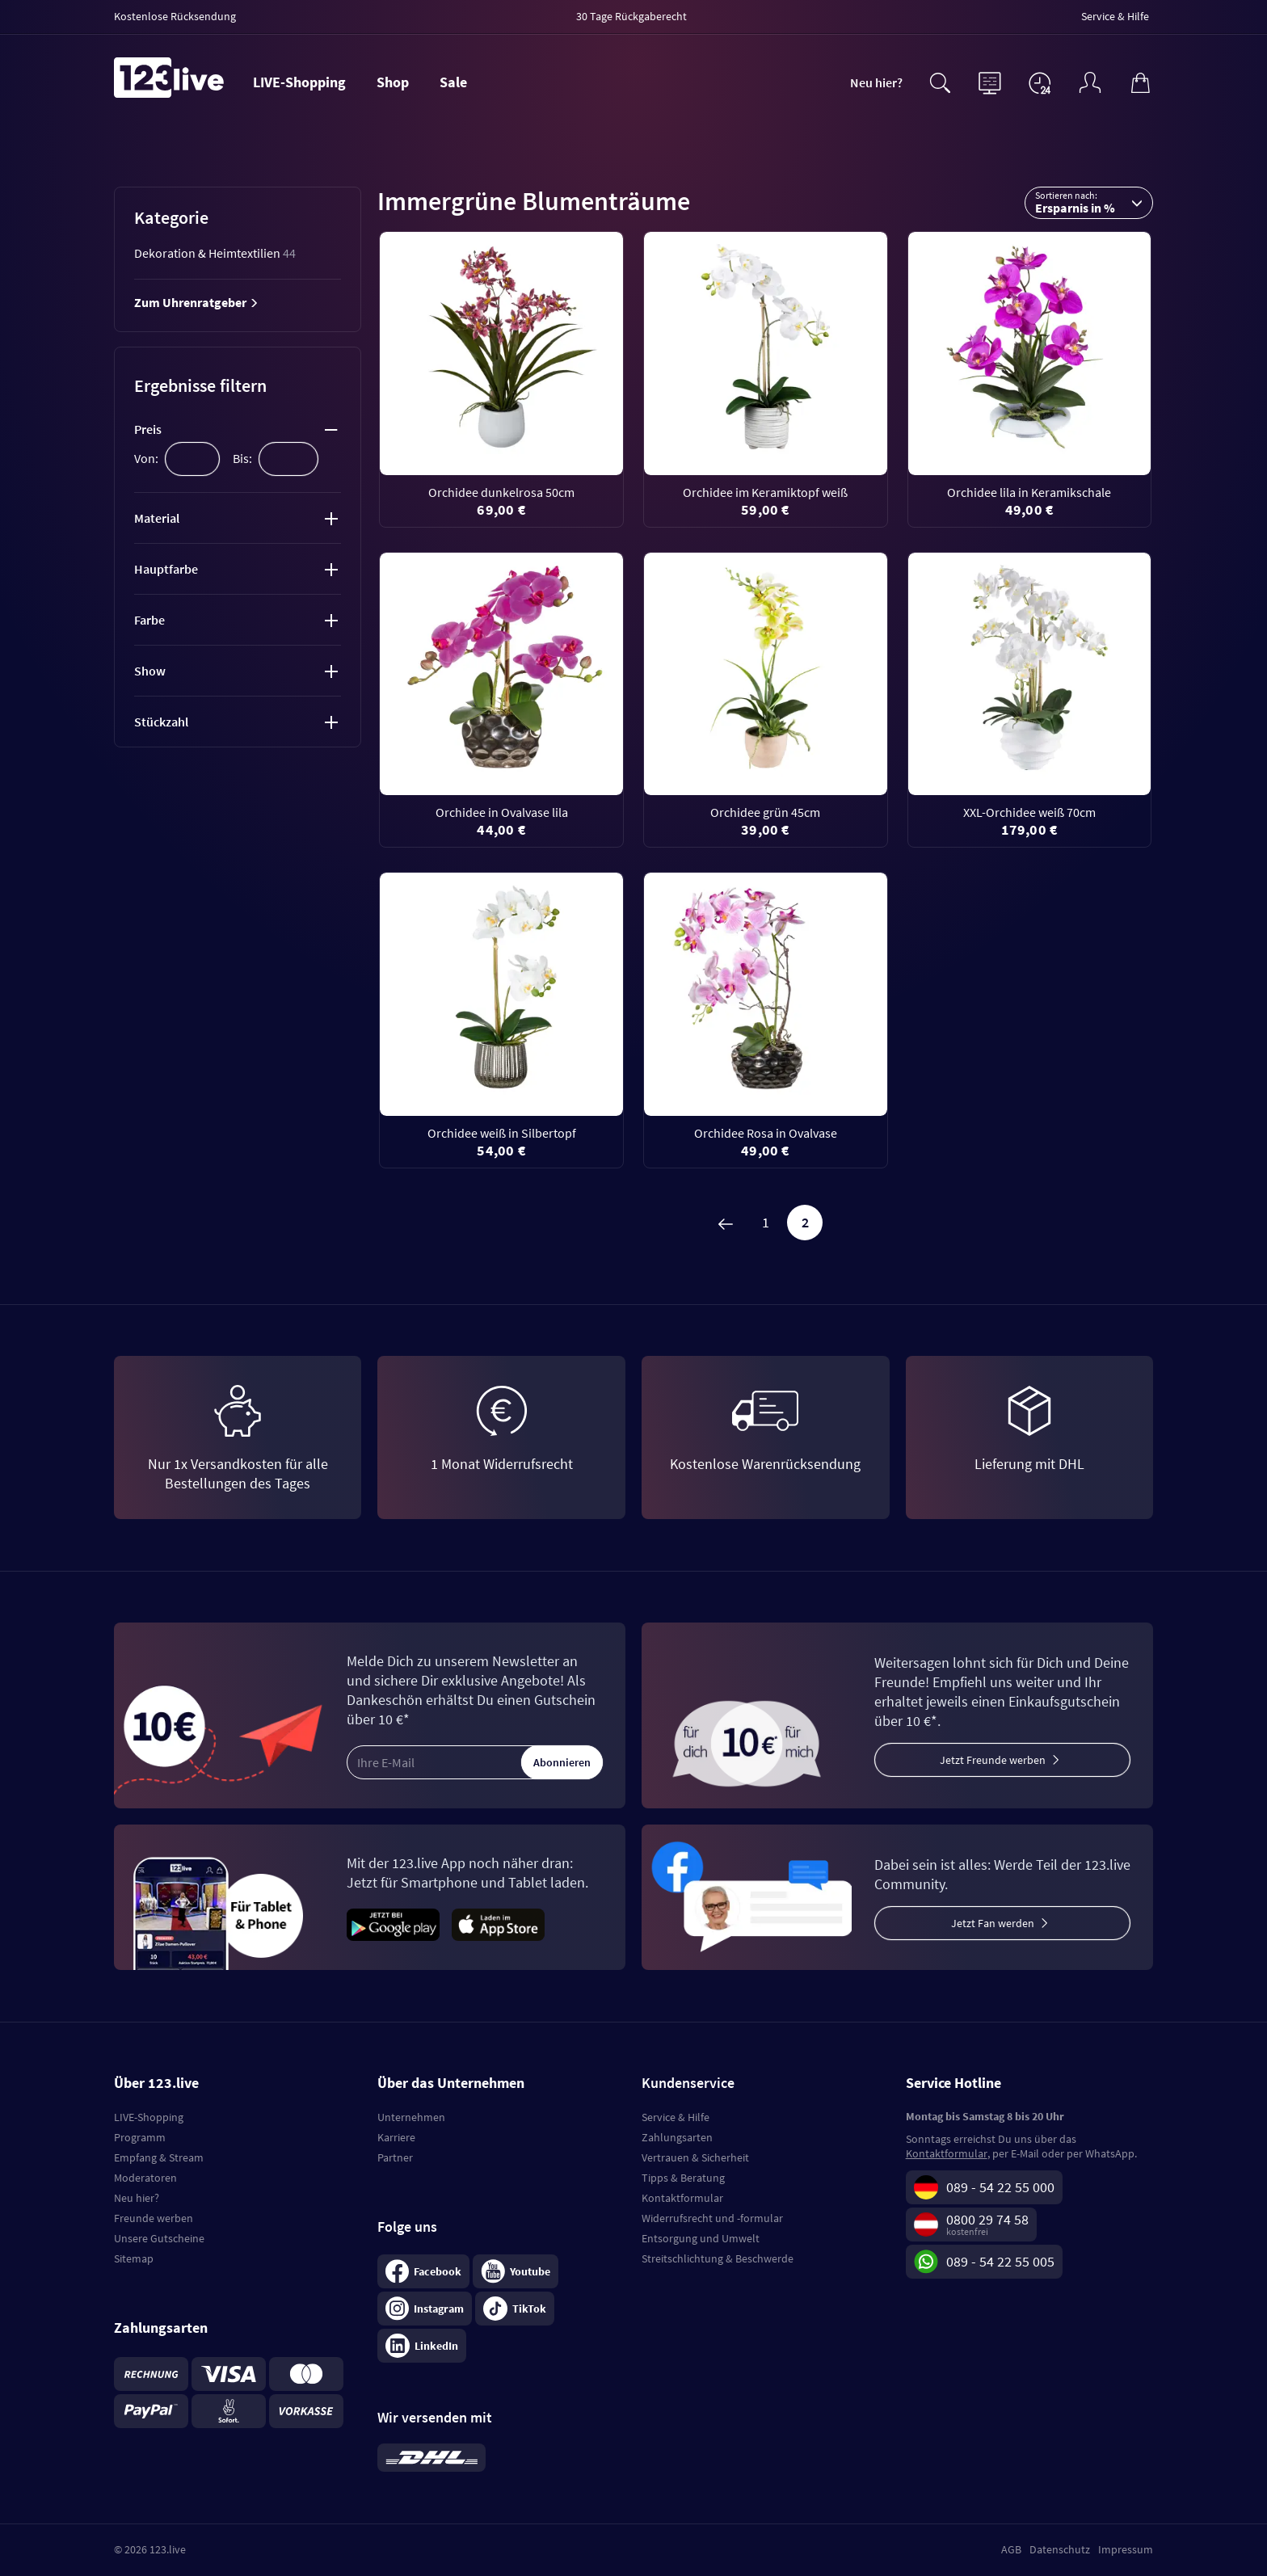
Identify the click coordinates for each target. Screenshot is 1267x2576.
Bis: (242, 458)
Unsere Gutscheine (159, 2238)
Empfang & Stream (159, 2157)
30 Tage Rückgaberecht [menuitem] (631, 16)
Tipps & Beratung (683, 2177)
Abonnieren (562, 1762)
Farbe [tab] (149, 620)
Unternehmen (411, 2117)
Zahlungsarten (677, 2137)
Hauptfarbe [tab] (166, 569)
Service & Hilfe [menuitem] (1115, 16)
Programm (140, 2137)
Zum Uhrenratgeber (196, 302)
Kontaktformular (682, 2198)
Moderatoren (145, 2177)
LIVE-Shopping (299, 82)
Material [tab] (156, 518)
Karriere (396, 2137)
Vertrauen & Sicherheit (695, 2157)
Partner (395, 2157)
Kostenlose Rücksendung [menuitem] (175, 16)
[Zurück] (725, 1222)
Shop (393, 82)
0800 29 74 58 (987, 2219)
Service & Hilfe (675, 2117)
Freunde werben (153, 2218)
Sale (453, 82)
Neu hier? (876, 82)
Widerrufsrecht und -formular (712, 2218)
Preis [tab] (148, 429)
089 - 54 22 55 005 (1000, 2261)
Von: (146, 458)
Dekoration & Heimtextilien (215, 253)
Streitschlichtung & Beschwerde (717, 2258)
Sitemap (134, 2258)
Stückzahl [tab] (161, 721)
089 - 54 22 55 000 (1000, 2187)
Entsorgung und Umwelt (701, 2238)
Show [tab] (150, 671)
